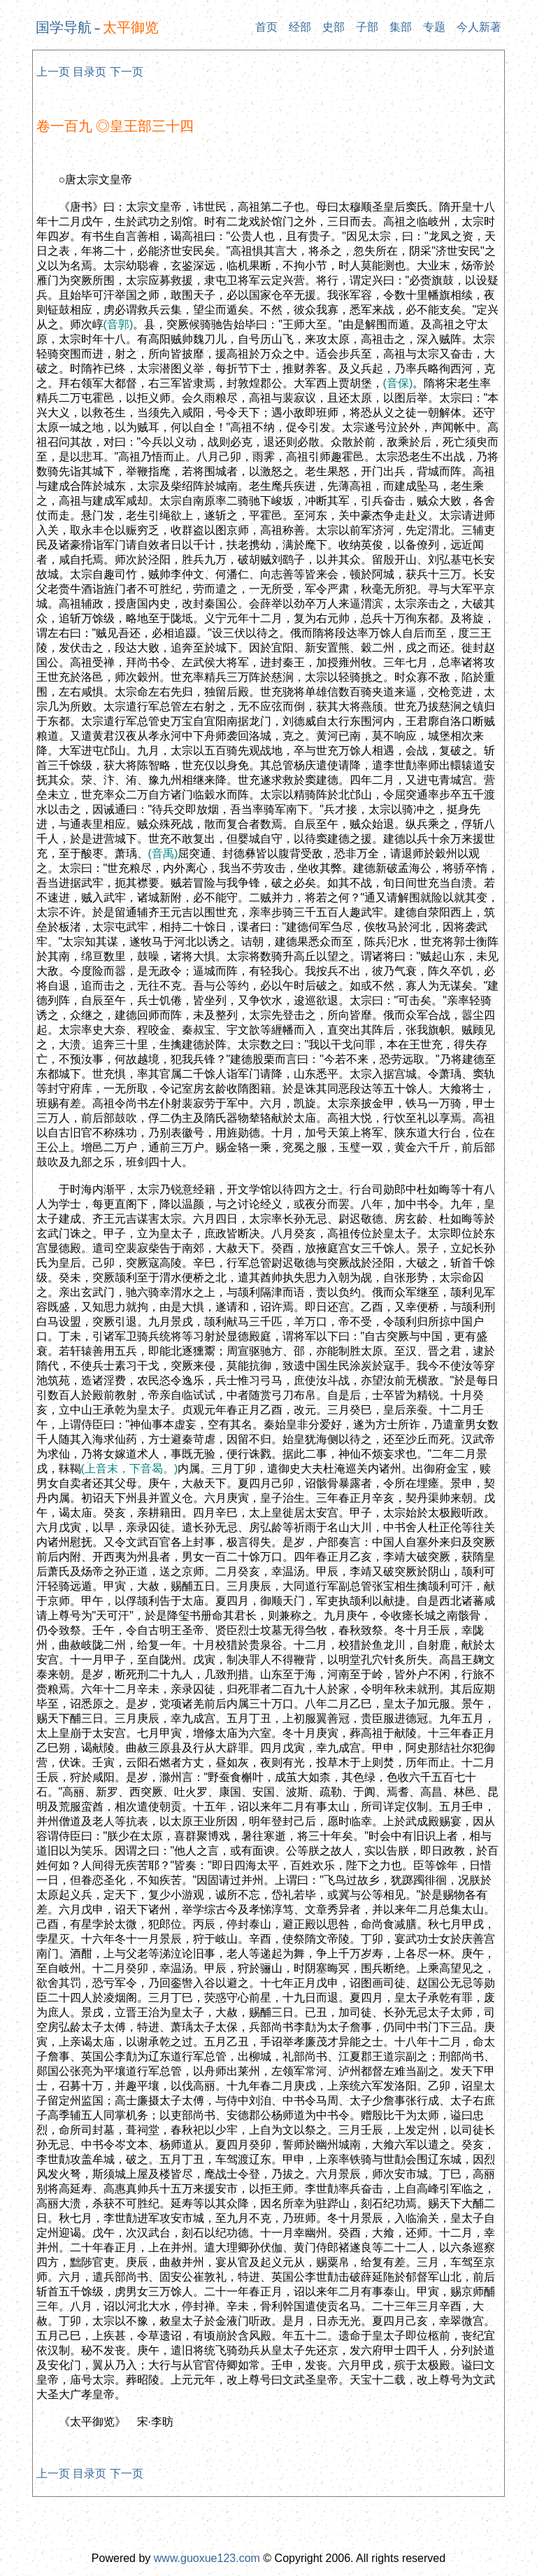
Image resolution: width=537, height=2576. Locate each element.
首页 (266, 27)
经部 (300, 27)
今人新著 (479, 27)
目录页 (89, 72)
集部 (400, 27)
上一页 (53, 72)
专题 (434, 27)
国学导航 (64, 27)
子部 (367, 27)
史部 (333, 27)
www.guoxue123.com (207, 2558)
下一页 (126, 72)
